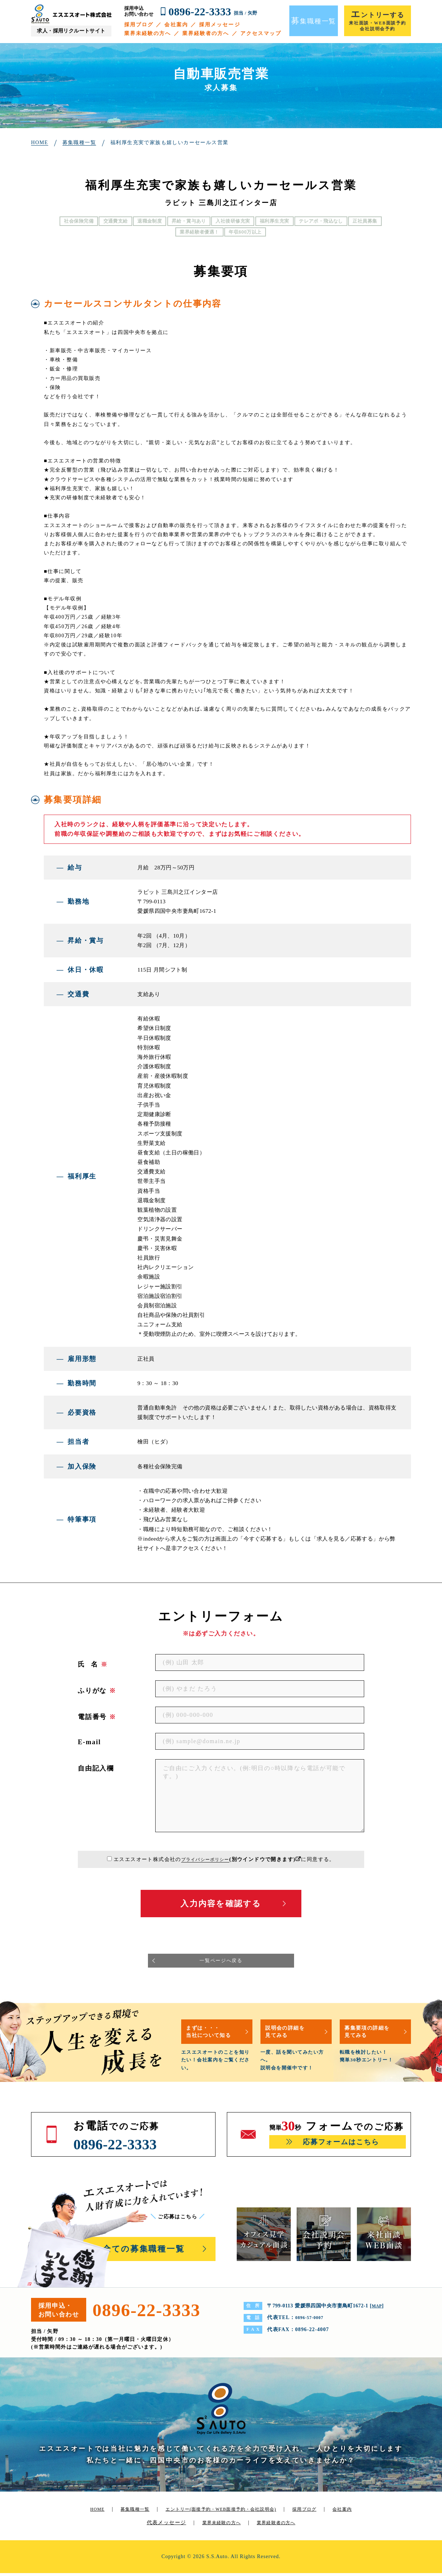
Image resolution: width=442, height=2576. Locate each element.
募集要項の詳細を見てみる (373, 2034)
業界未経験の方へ (147, 33)
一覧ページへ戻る (221, 1962)
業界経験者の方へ (205, 33)
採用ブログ (139, 24)
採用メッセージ (219, 24)
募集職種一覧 (134, 2512)
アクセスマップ (261, 33)
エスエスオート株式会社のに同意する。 (224, 1859)
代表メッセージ (171, 2525)
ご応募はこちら (182, 2219)
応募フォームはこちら (340, 2145)
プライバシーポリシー (205, 1859)
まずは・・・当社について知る (214, 2034)
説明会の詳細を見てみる (290, 2034)
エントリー (232, 2512)
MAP (378, 2309)
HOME (93, 2512)
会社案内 (176, 24)
